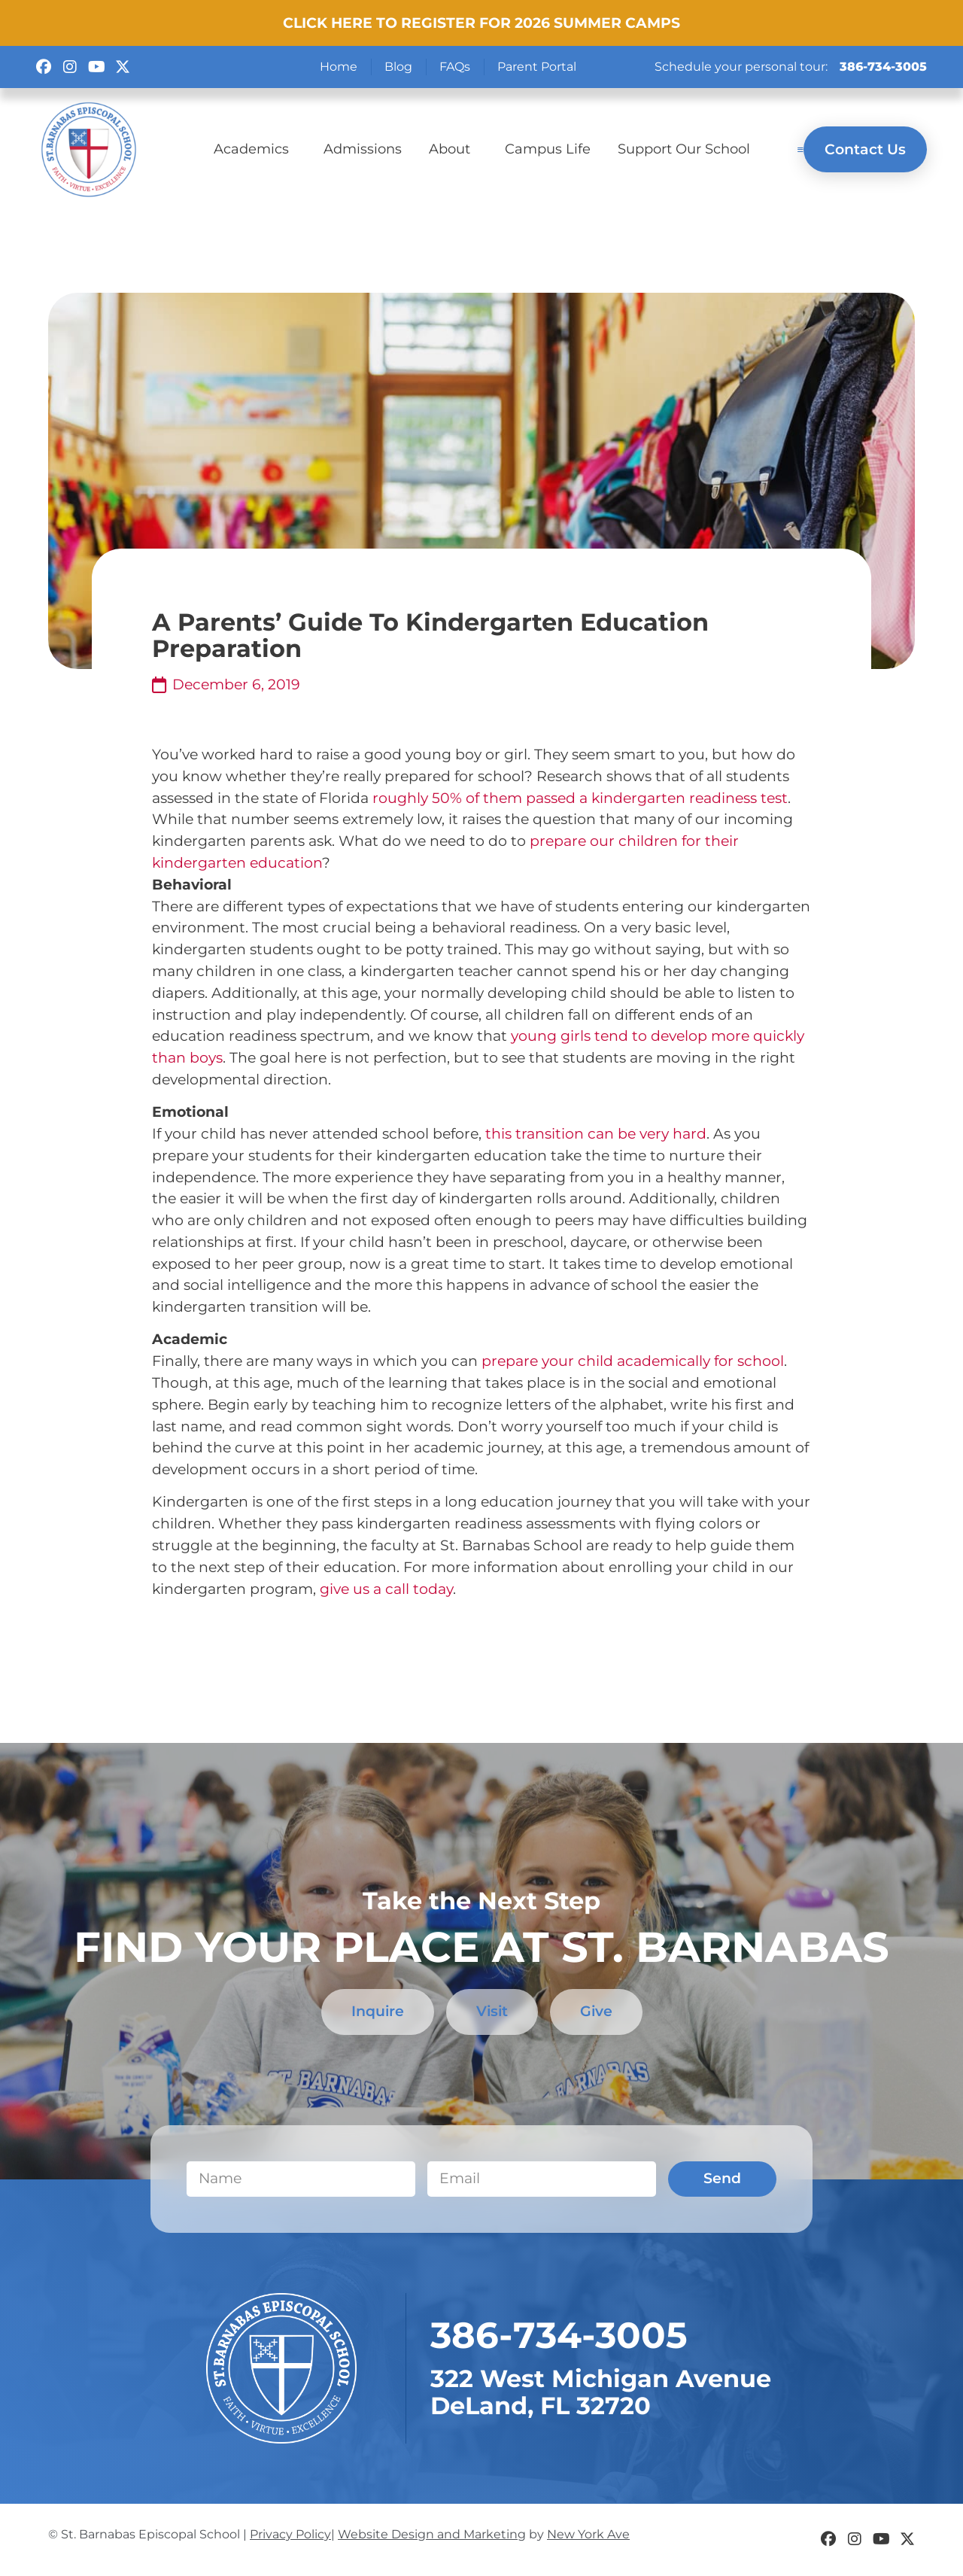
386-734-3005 (883, 66)
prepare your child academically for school (633, 1361)
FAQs (454, 66)
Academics (255, 149)
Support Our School (684, 149)
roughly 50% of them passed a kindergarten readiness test (580, 798)
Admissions (363, 149)
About (453, 149)
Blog (398, 66)
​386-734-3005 (559, 2336)
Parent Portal (536, 66)
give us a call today (386, 1589)
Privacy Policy (290, 2534)
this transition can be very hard (595, 1133)
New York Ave (588, 2534)
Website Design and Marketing (432, 2534)
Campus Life (548, 149)
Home (338, 66)
